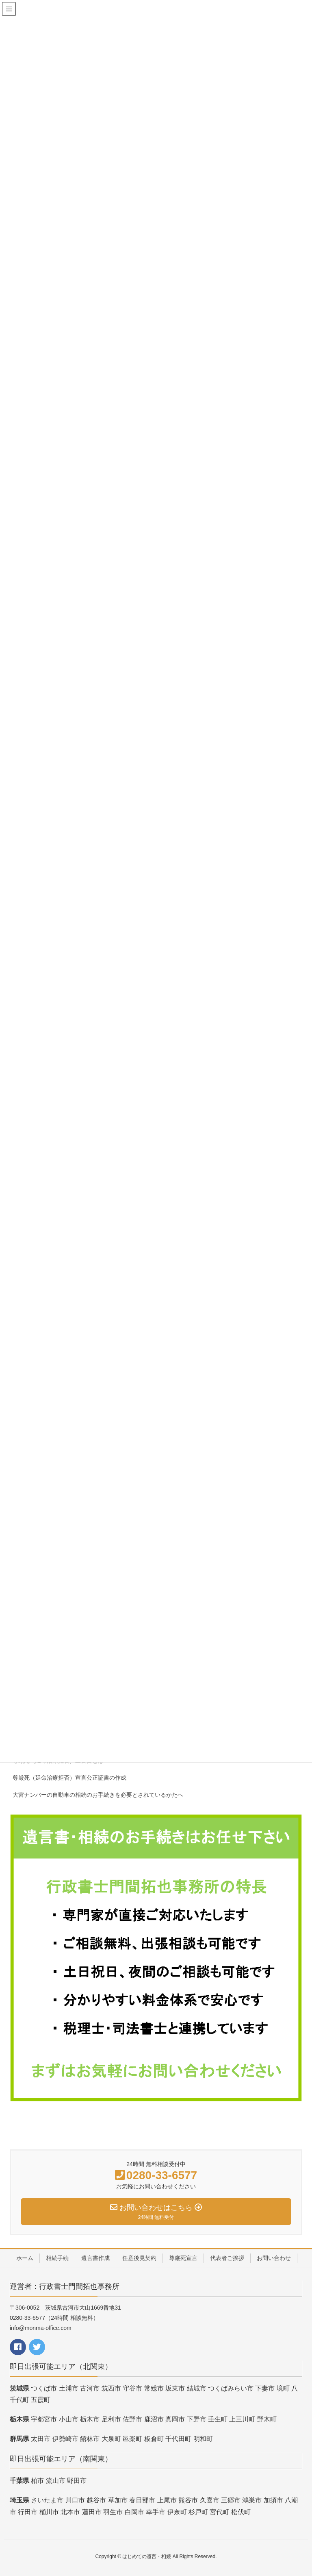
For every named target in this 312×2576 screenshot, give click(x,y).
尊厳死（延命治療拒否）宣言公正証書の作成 (69, 1777)
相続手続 (57, 2258)
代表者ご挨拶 (227, 2258)
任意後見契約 (139, 2258)
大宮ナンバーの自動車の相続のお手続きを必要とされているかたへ (98, 1794)
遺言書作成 (95, 2258)
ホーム (24, 2258)
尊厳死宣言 (183, 2258)
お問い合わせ (274, 2258)
